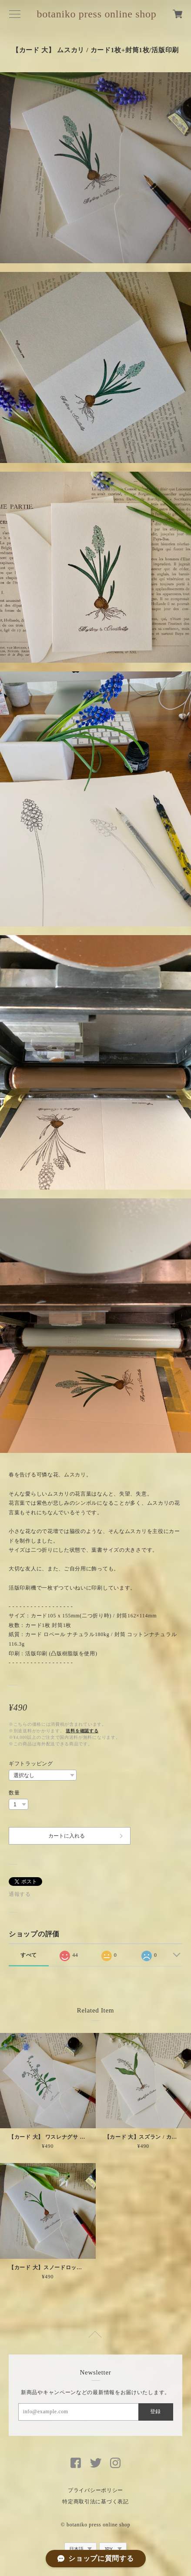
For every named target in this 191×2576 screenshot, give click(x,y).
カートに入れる (66, 1836)
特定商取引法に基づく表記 (95, 2502)
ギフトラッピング (31, 1764)
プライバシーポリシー (95, 2490)
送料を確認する (82, 1730)
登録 (155, 2411)
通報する (20, 1894)
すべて (28, 1955)
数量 (14, 1793)
